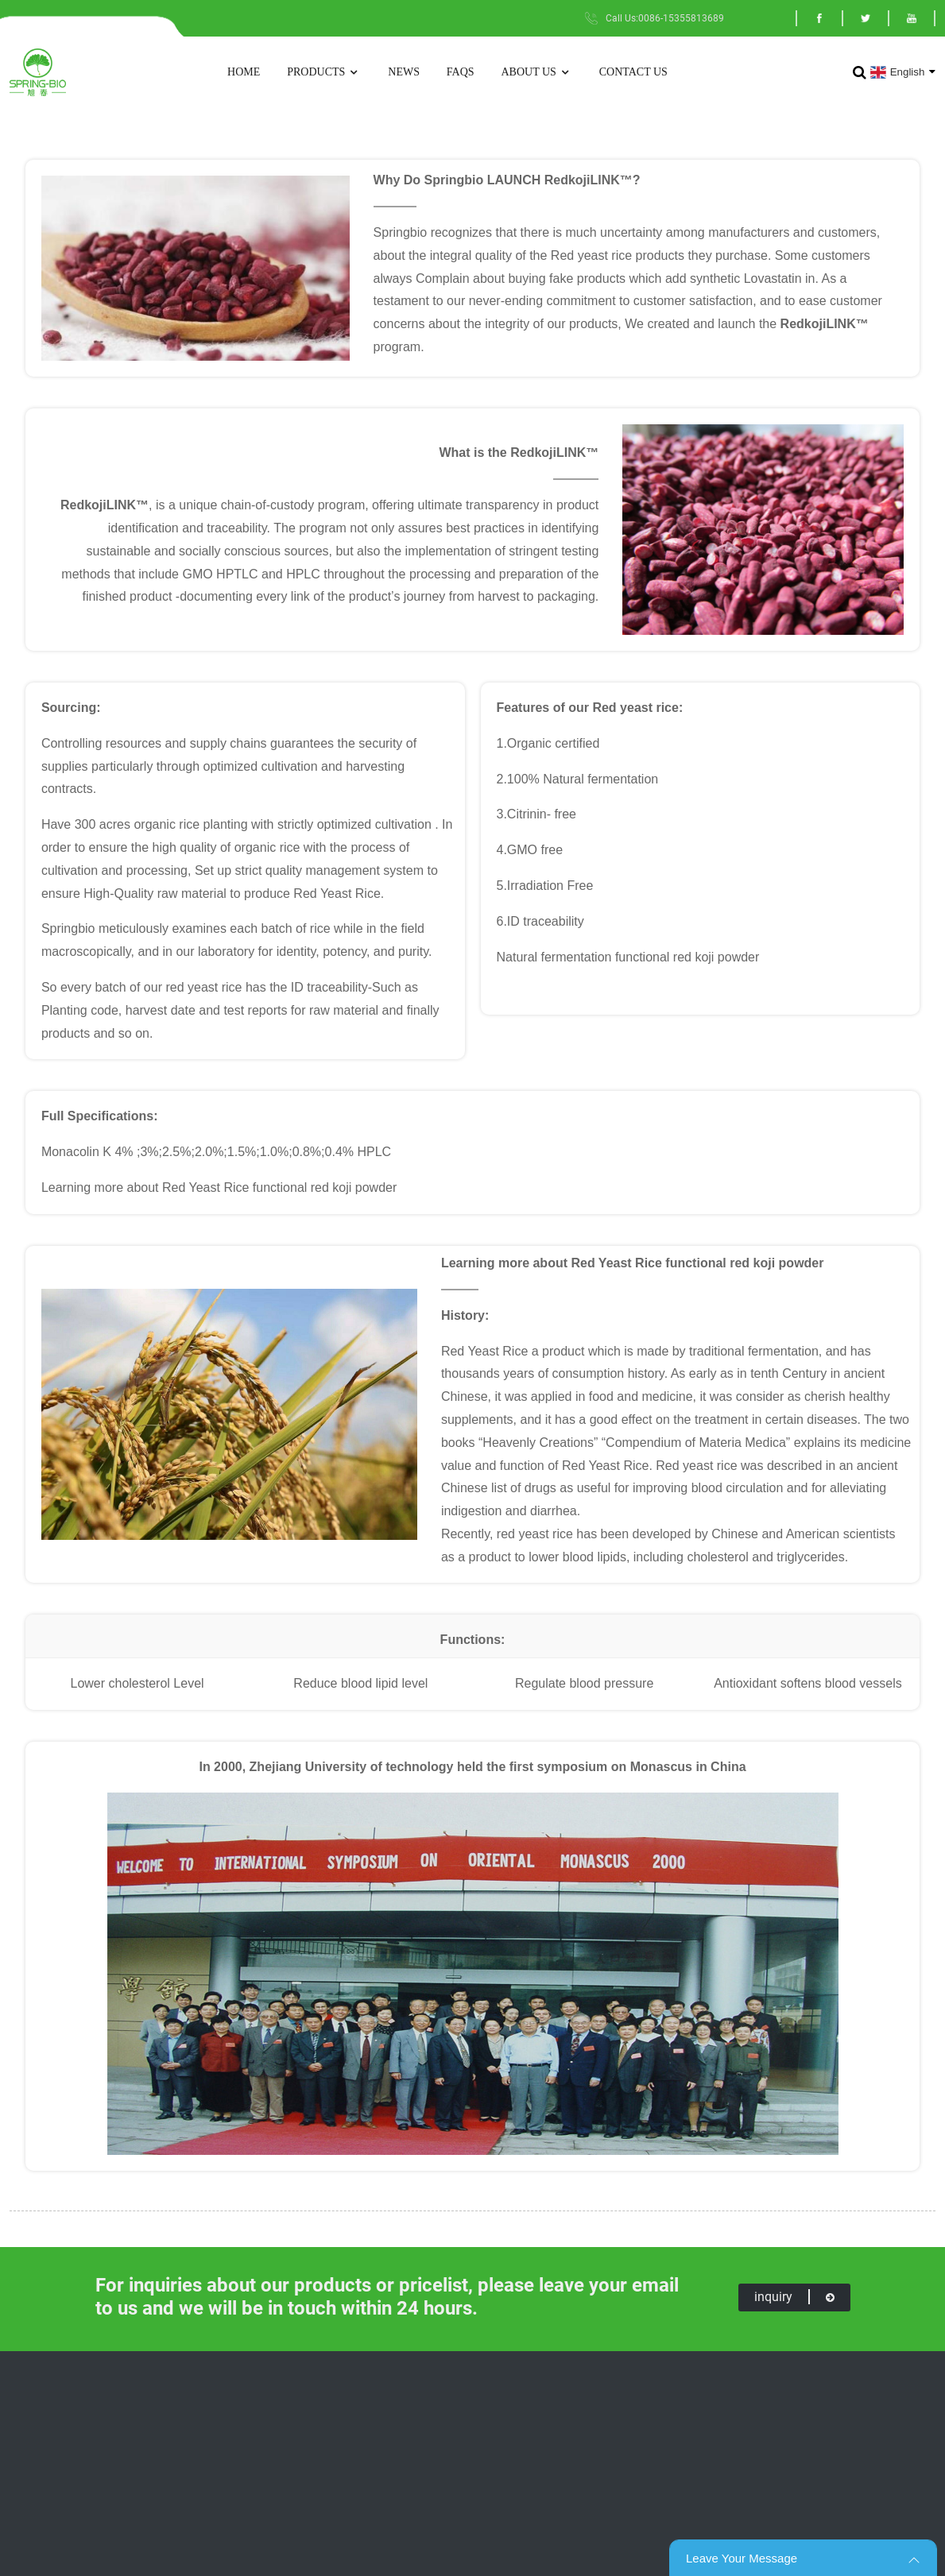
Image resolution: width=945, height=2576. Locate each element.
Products (324, 72)
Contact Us (633, 72)
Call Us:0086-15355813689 (665, 18)
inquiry (794, 2296)
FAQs (460, 72)
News (404, 72)
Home (243, 72)
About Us (536, 72)
